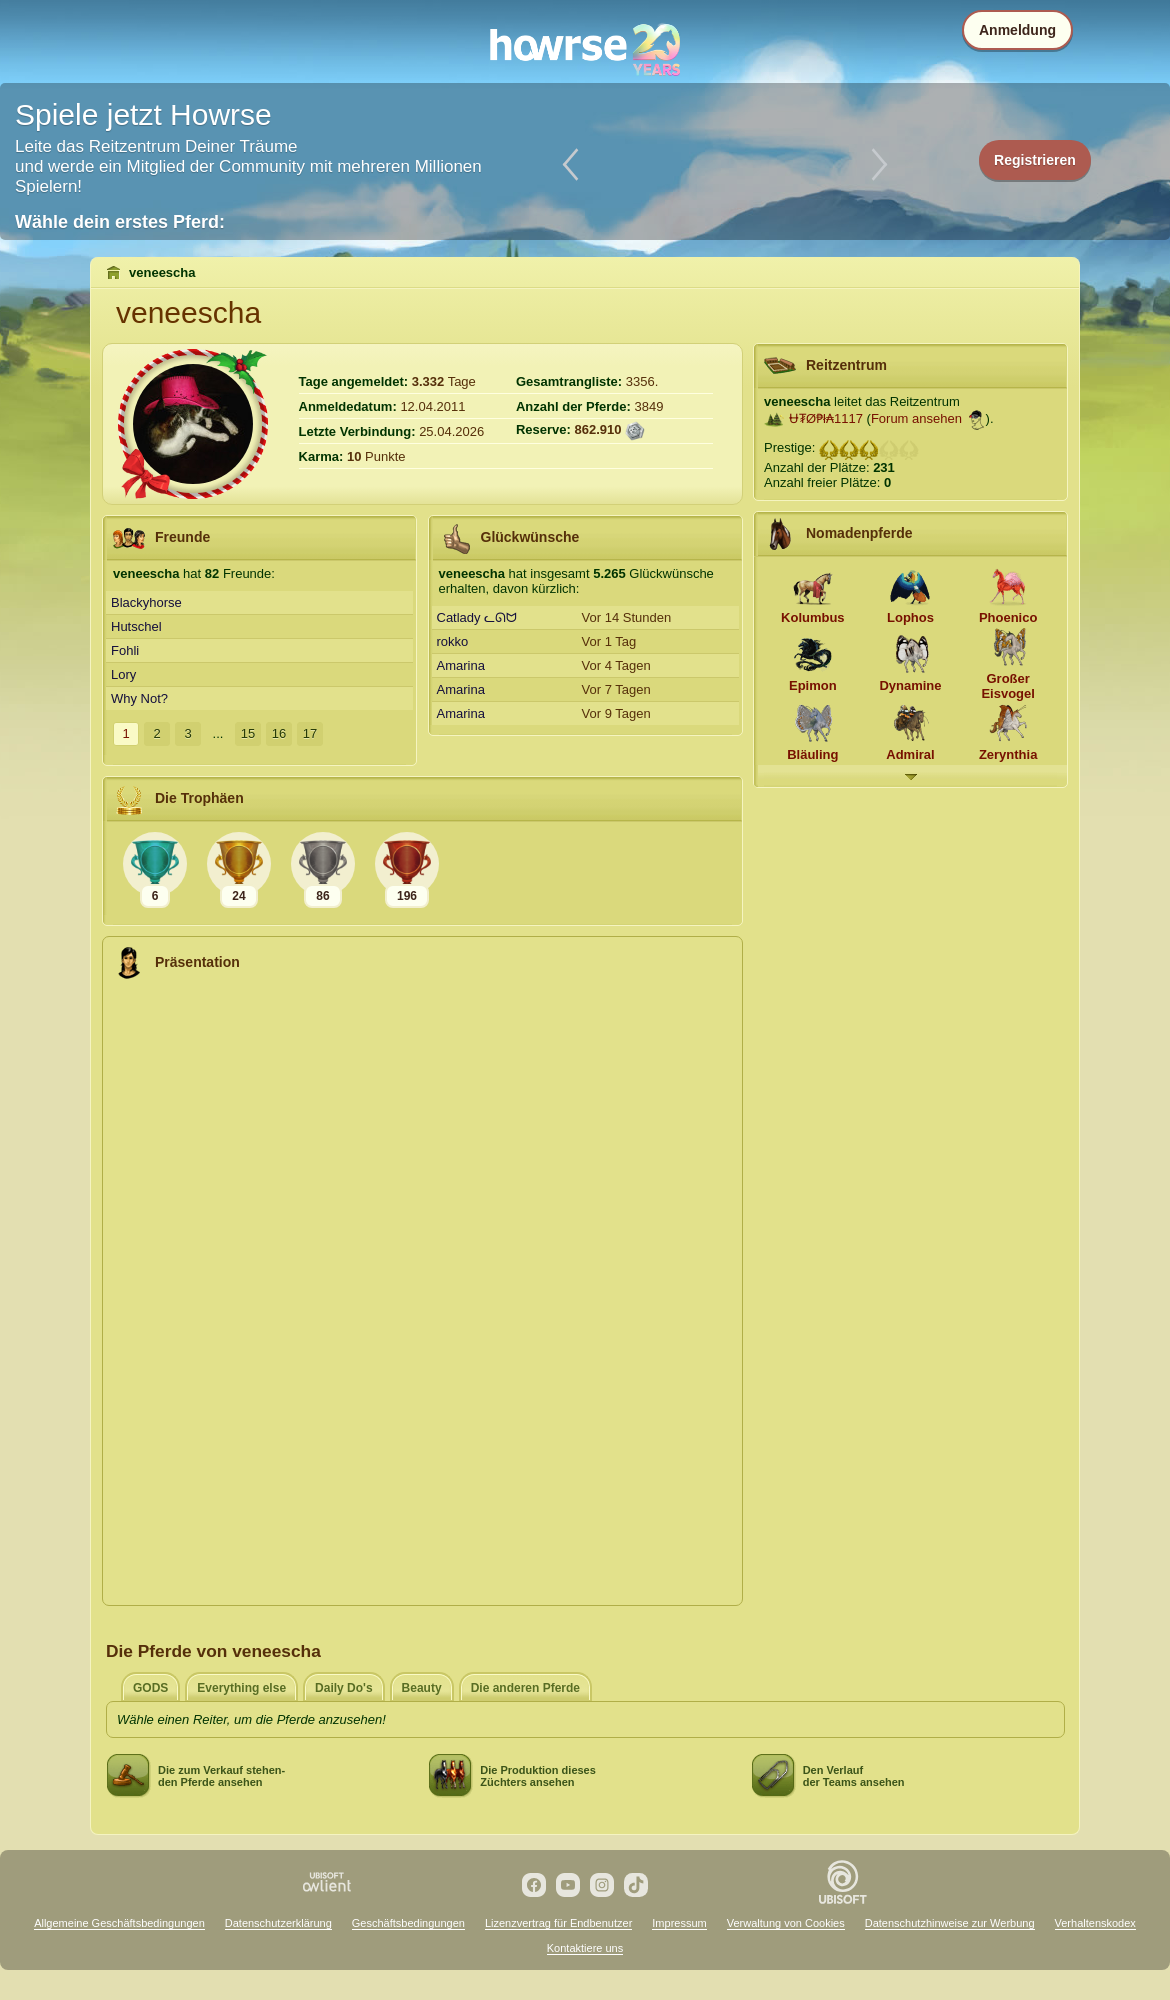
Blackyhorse (146, 602)
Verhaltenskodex (1095, 1923)
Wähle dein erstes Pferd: (120, 222)
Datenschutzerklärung (278, 1923)
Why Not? (139, 698)
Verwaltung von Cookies (786, 1923)
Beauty (422, 1688)
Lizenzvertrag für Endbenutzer (558, 1923)
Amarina (461, 665)
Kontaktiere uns (585, 1948)
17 (310, 733)
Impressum (679, 1923)
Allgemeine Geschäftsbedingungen (119, 1923)
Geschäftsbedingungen (408, 1923)
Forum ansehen (916, 418)
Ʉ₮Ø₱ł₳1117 (826, 418)
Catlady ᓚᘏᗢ (477, 617)
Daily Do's (344, 1688)
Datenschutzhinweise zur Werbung (950, 1923)
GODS (150, 1688)
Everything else (241, 1688)
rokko (453, 641)
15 (248, 733)
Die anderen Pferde (525, 1688)
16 (279, 733)
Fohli (125, 650)
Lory (123, 674)
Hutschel (136, 626)
